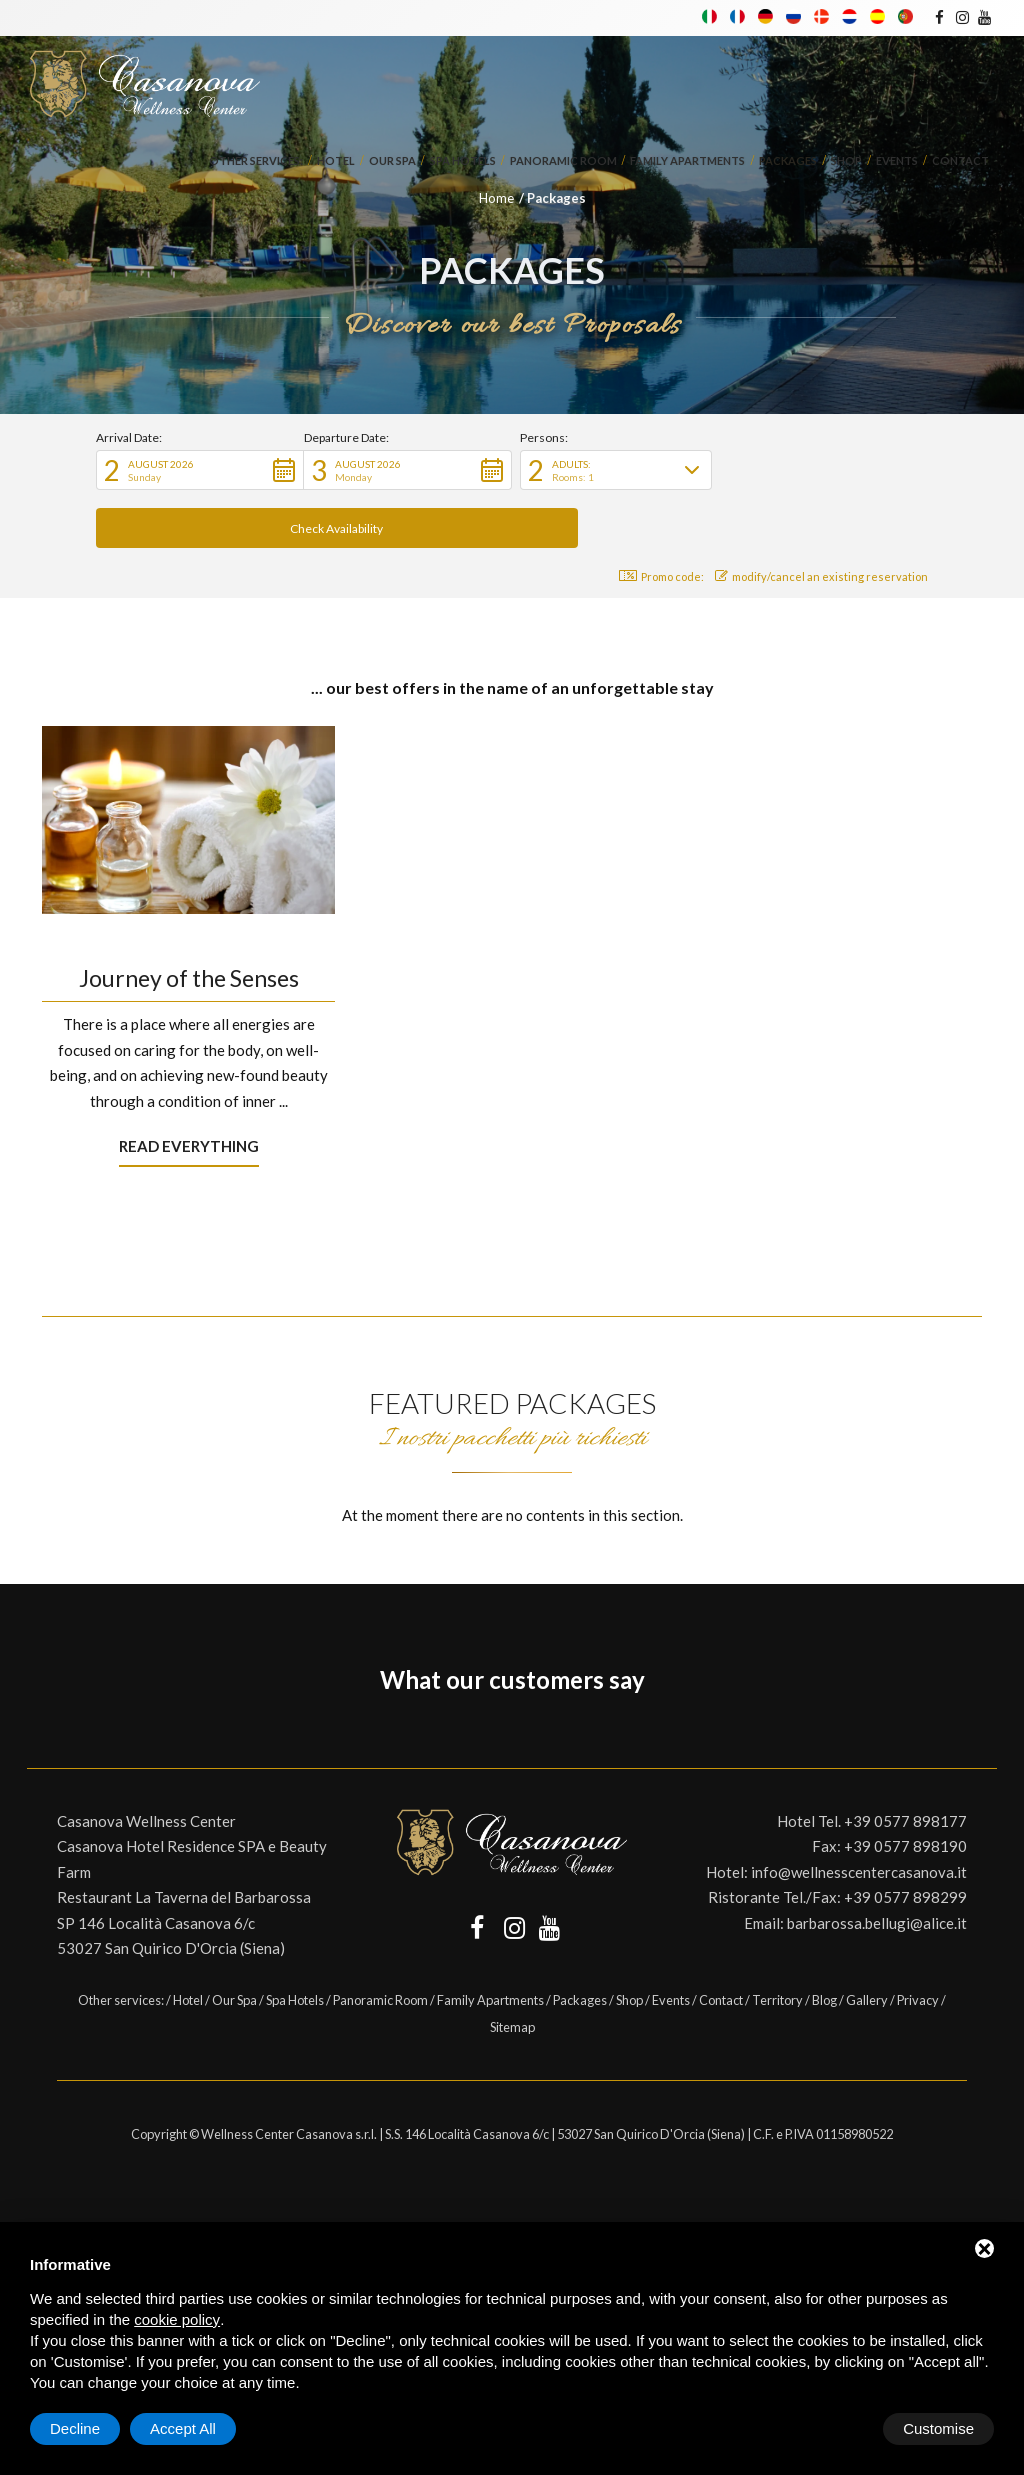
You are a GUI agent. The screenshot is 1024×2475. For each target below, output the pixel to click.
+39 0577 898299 (905, 1839)
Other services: (256, 162)
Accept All (941, 2428)
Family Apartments (687, 162)
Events (897, 162)
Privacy (918, 1942)
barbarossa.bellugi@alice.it (877, 1865)
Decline (833, 2428)
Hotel (336, 162)
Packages (788, 162)
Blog (824, 1942)
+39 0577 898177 (905, 1763)
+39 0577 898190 (905, 1788)
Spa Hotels (463, 162)
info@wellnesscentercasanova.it (859, 1814)
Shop (846, 162)
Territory (777, 1942)
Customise (85, 2428)
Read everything (189, 1088)
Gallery (867, 1942)
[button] (200, 470)
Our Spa (392, 162)
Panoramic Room (563, 162)
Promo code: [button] (656, 518)
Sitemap (512, 1969)
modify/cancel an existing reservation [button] (821, 518)
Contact (960, 162)
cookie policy (177, 2319)
